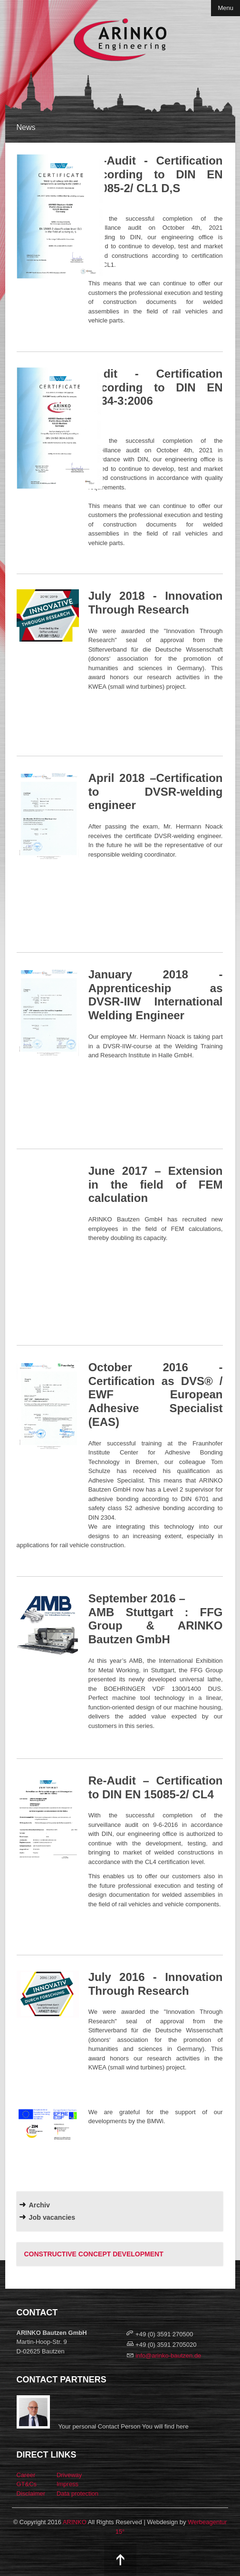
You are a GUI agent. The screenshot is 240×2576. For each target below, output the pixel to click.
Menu (225, 7)
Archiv (39, 2205)
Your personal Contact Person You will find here (123, 2426)
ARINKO (74, 2522)
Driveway (69, 2474)
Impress (67, 2484)
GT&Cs (27, 2484)
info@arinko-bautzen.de (168, 2355)
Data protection (77, 2493)
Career (26, 2474)
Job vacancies (52, 2217)
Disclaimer (31, 2493)
